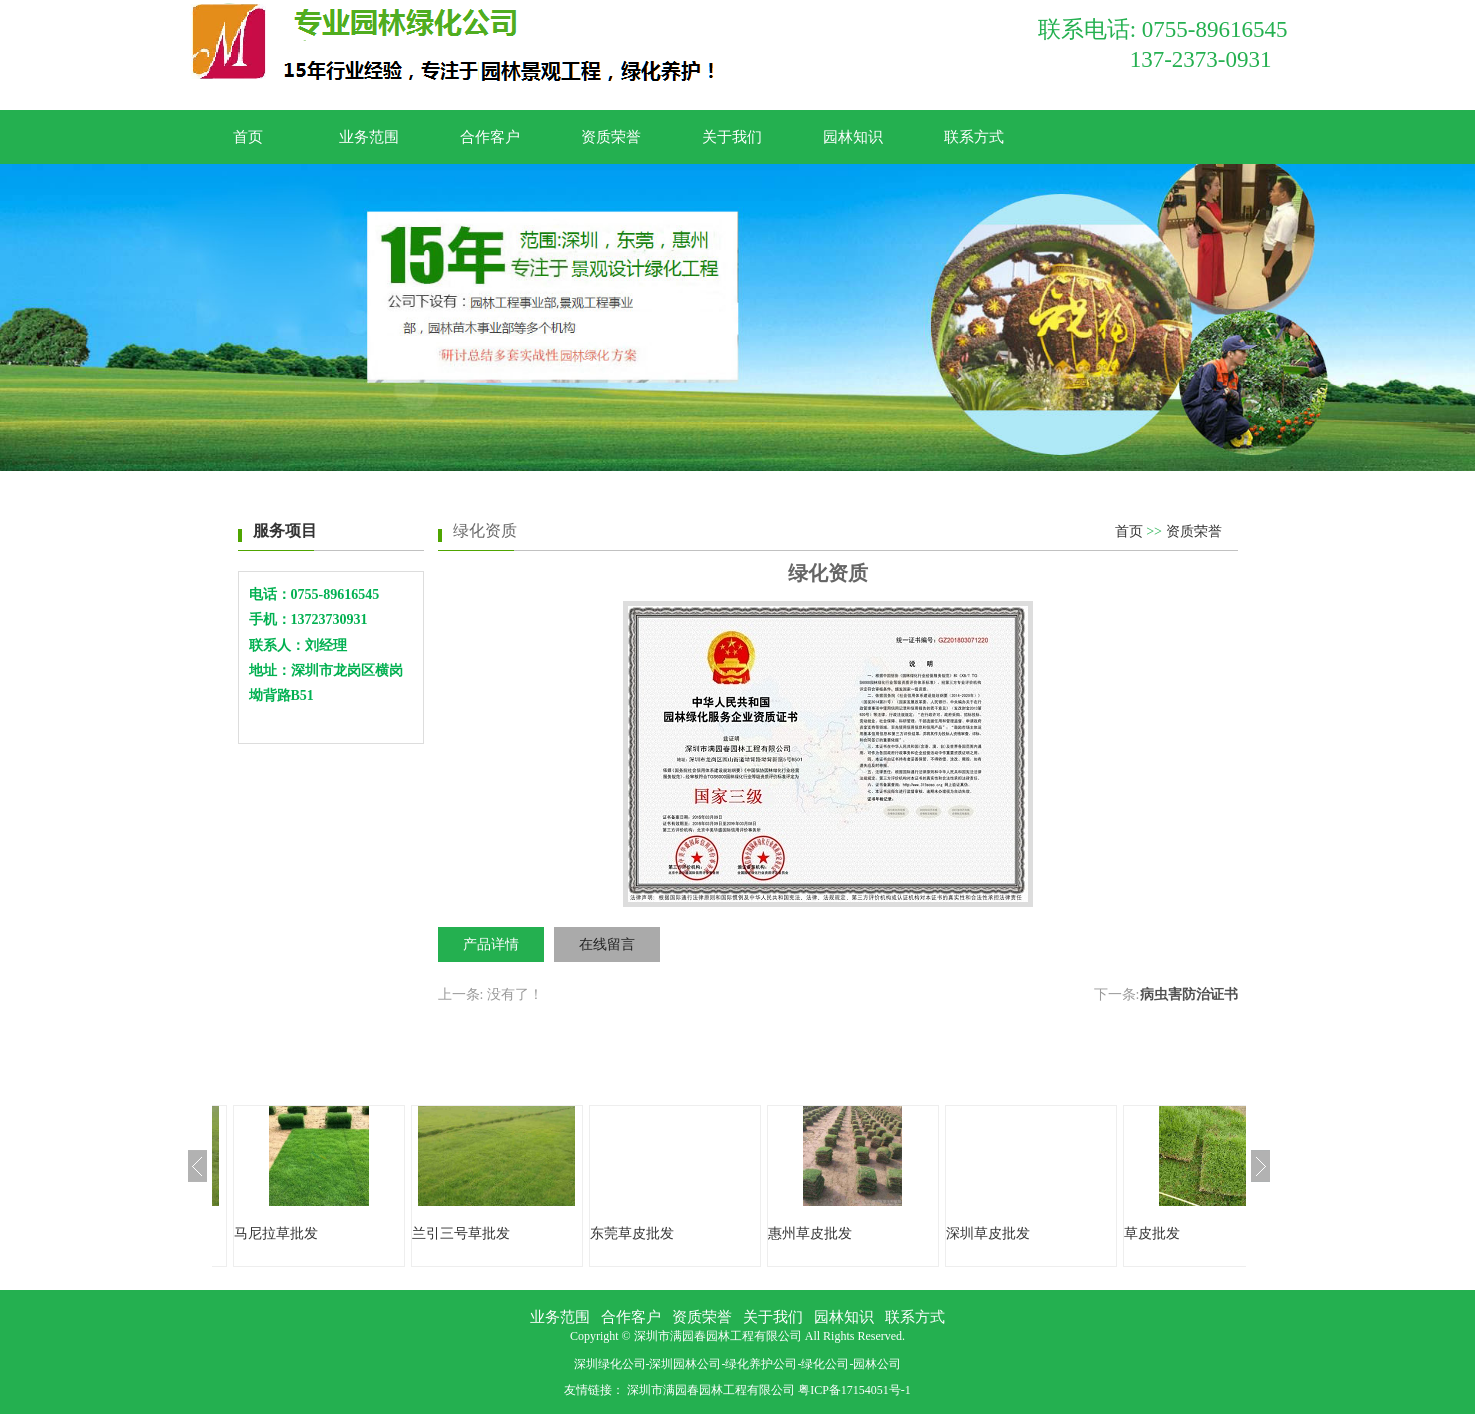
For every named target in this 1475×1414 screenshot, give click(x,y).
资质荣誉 (611, 137)
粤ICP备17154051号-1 (854, 1390)
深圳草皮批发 (988, 1233)
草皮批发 (1152, 1233)
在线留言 (607, 944)
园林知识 (853, 137)
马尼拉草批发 (276, 1233)
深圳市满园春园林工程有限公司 (711, 1390)
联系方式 (974, 137)
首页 (248, 137)
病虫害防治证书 (1189, 994)
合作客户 (490, 137)
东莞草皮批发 (632, 1233)
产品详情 (491, 944)
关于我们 (732, 137)
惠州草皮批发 (810, 1233)
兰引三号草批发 (461, 1233)
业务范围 (369, 137)
